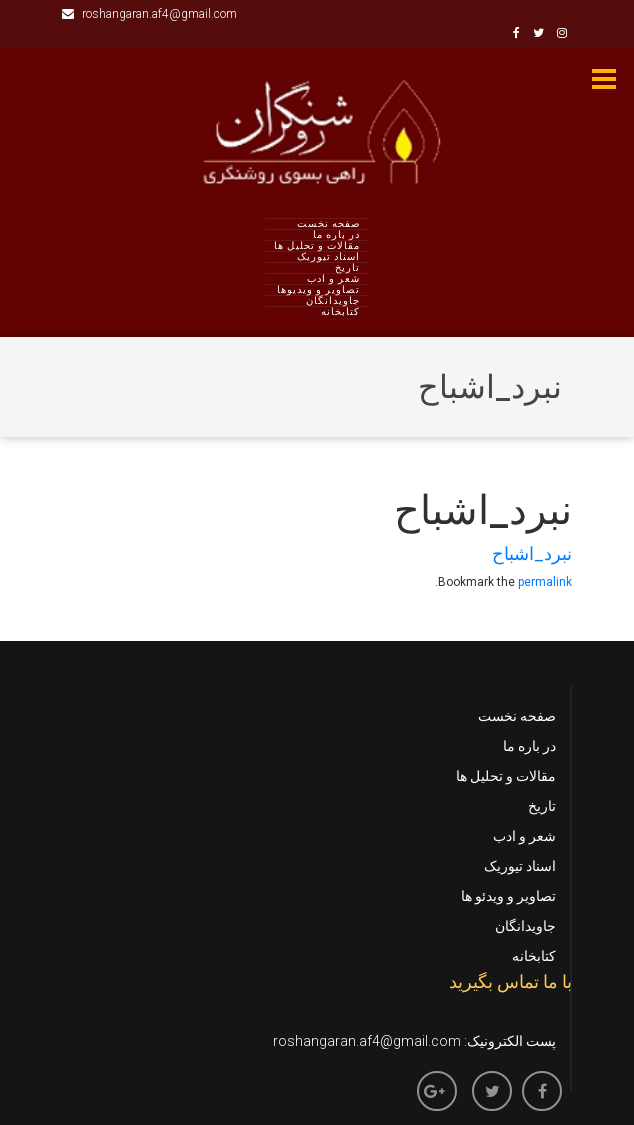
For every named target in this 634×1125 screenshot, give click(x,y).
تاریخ (347, 268)
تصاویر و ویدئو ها (508, 896)
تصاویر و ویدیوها (318, 290)
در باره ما (336, 235)
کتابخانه (340, 312)
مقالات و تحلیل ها (317, 246)
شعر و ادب (333, 279)
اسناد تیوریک (328, 257)
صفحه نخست (328, 224)
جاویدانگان (333, 301)
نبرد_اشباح (532, 553)
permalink (545, 582)
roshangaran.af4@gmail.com (149, 14)
